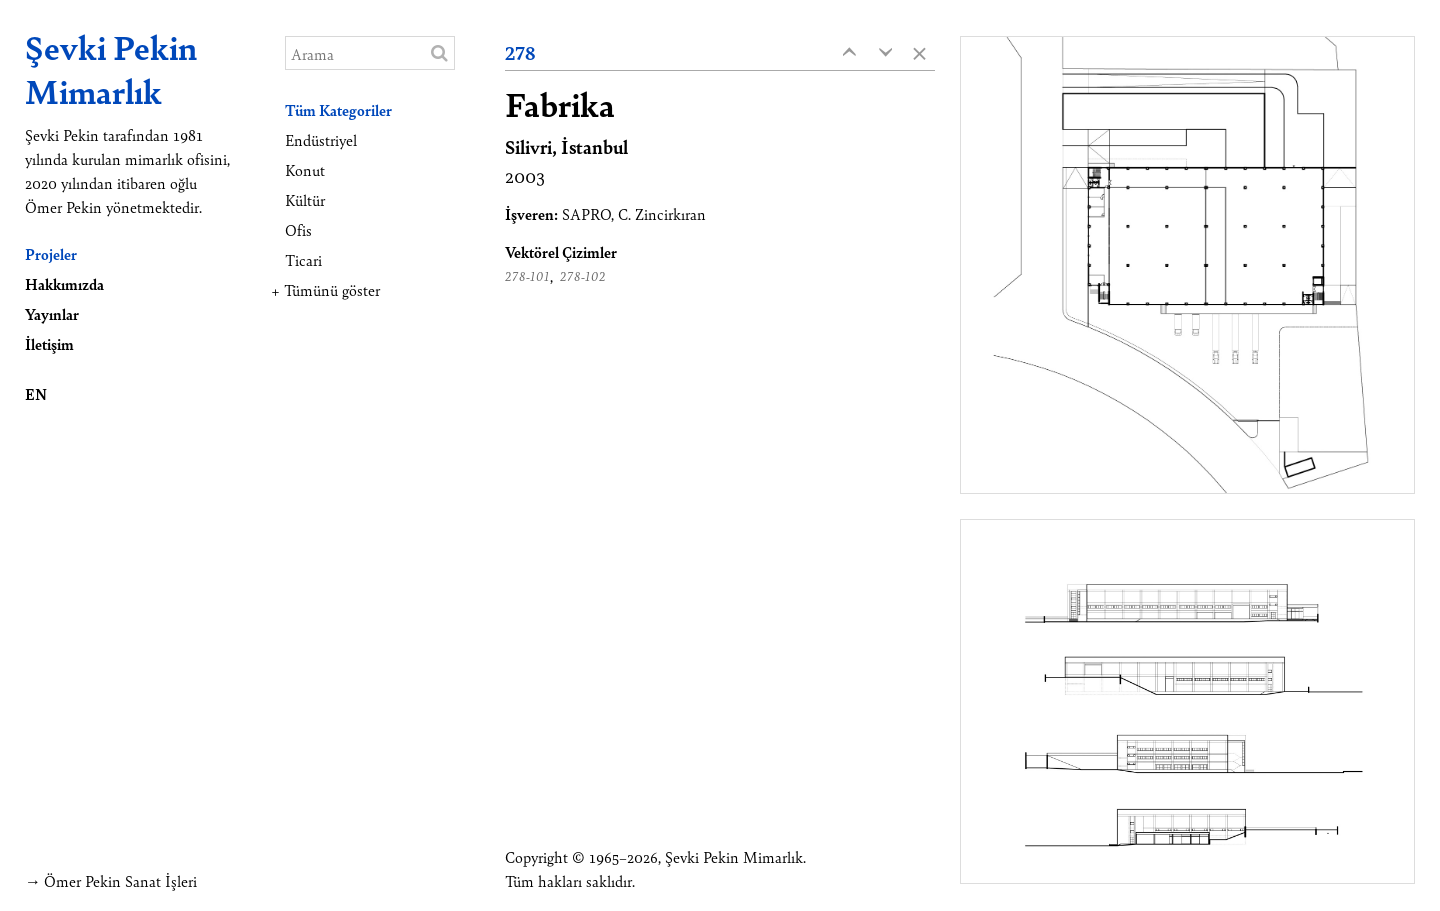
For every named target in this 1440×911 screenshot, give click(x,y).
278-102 (583, 276)
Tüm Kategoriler (338, 109)
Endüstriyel (321, 139)
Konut (305, 169)
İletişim (49, 343)
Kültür (305, 199)
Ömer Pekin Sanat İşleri (120, 880)
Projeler (51, 253)
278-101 (527, 276)
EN (36, 393)
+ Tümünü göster (325, 289)
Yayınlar (52, 313)
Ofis (298, 229)
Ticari (303, 259)
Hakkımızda (64, 283)
